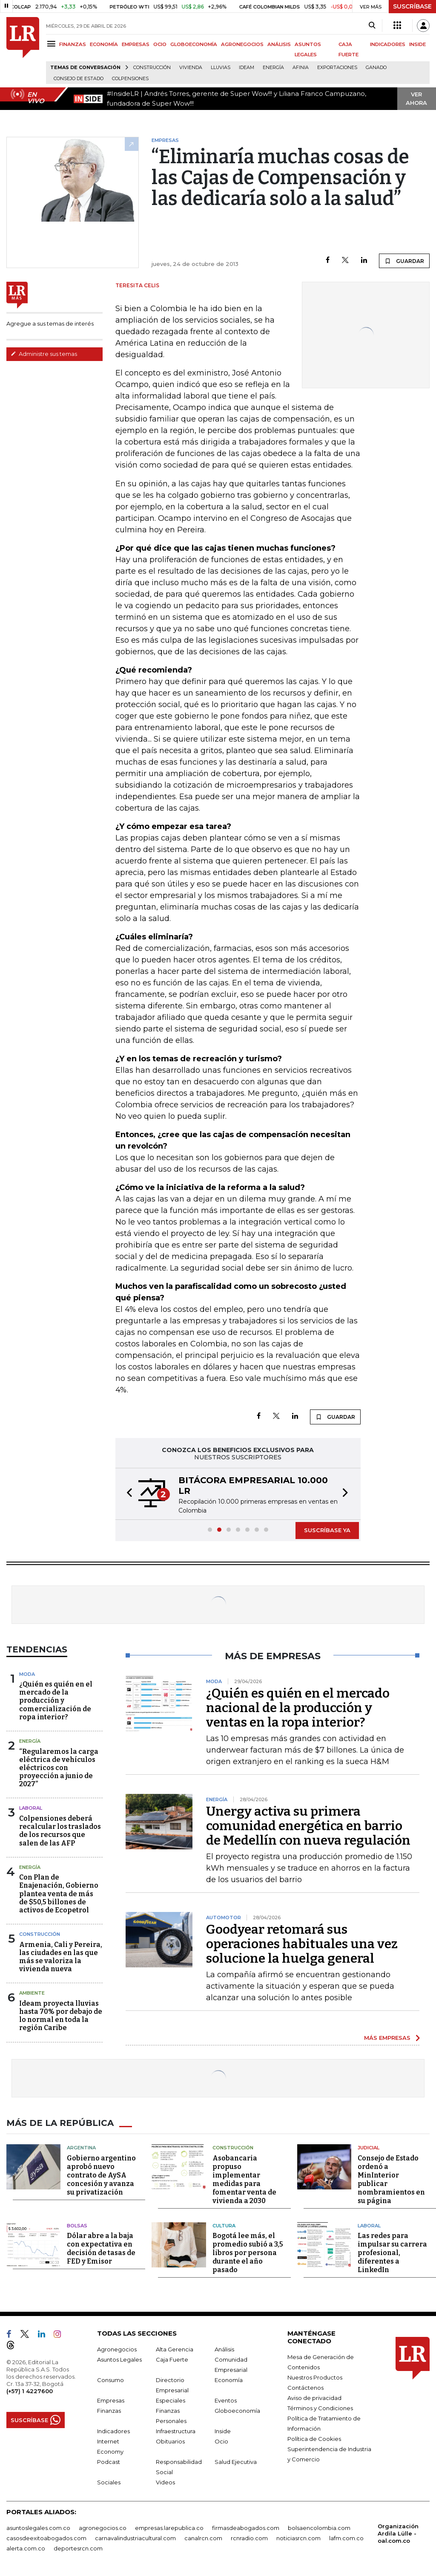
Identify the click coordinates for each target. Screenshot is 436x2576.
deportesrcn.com (78, 2548)
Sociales (108, 2482)
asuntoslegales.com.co (38, 2527)
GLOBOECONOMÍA (193, 44)
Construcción (152, 67)
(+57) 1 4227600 (29, 2391)
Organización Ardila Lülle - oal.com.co (398, 2533)
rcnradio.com (249, 2538)
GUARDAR (404, 260)
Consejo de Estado (78, 78)
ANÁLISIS (279, 44)
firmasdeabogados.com (245, 2527)
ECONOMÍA (104, 44)
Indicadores (113, 2431)
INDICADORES (387, 44)
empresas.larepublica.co (169, 2527)
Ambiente (32, 1993)
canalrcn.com (203, 2538)
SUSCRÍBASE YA (327, 1530)
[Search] (372, 25)
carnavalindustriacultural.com (135, 2538)
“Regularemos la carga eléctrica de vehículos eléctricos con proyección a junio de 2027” (58, 1767)
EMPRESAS (135, 44)
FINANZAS (72, 44)
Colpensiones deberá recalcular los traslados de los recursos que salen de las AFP (60, 1830)
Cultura (223, 2226)
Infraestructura (175, 2431)
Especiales (170, 2400)
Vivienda (190, 67)
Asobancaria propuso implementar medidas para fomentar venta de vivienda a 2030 (244, 2179)
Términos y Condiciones (320, 2408)
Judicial (368, 2148)
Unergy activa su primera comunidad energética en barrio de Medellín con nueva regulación (308, 1826)
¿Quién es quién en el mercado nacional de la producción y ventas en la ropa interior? (298, 1708)
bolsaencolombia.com (319, 2527)
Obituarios (170, 2441)
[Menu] (52, 43)
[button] (126, 1493)
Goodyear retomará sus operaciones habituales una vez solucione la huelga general (302, 1944)
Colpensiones (130, 78)
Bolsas (77, 2226)
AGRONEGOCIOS (242, 44)
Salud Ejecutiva (236, 2461)
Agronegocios (117, 2349)
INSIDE (417, 44)
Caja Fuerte (172, 2359)
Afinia (301, 67)
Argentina (81, 2148)
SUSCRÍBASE (412, 6)
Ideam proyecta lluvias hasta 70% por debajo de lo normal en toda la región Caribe (60, 2015)
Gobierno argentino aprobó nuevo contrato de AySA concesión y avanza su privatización (101, 2175)
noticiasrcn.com (298, 2538)
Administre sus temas (44, 353)
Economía (229, 2380)
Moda (27, 1674)
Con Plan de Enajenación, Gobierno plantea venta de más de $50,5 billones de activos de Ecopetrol (58, 1893)
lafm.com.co (346, 2538)
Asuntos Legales (119, 2359)
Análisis (224, 2349)
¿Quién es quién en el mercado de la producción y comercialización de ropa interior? (55, 1700)
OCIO (159, 44)
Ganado (376, 67)
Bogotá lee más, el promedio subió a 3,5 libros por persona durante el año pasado (247, 2253)
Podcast (108, 2461)
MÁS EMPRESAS (387, 2037)
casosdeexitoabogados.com (46, 2538)
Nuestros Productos (314, 2377)
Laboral (30, 1808)
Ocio (221, 2441)
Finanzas (109, 2410)
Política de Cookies (314, 2438)
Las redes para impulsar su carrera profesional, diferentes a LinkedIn (392, 2253)
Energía (273, 67)
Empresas (110, 2400)
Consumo (110, 2380)
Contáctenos (305, 2387)
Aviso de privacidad (314, 2397)
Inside (223, 2431)
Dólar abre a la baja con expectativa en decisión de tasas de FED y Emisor (101, 2248)
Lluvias (220, 67)
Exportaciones (337, 67)
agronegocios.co (102, 2527)
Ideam (246, 67)
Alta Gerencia (174, 2349)
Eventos (226, 2400)
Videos (165, 2482)
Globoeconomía (237, 2410)
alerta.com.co (25, 2548)
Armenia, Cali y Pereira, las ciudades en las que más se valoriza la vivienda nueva (60, 1957)
